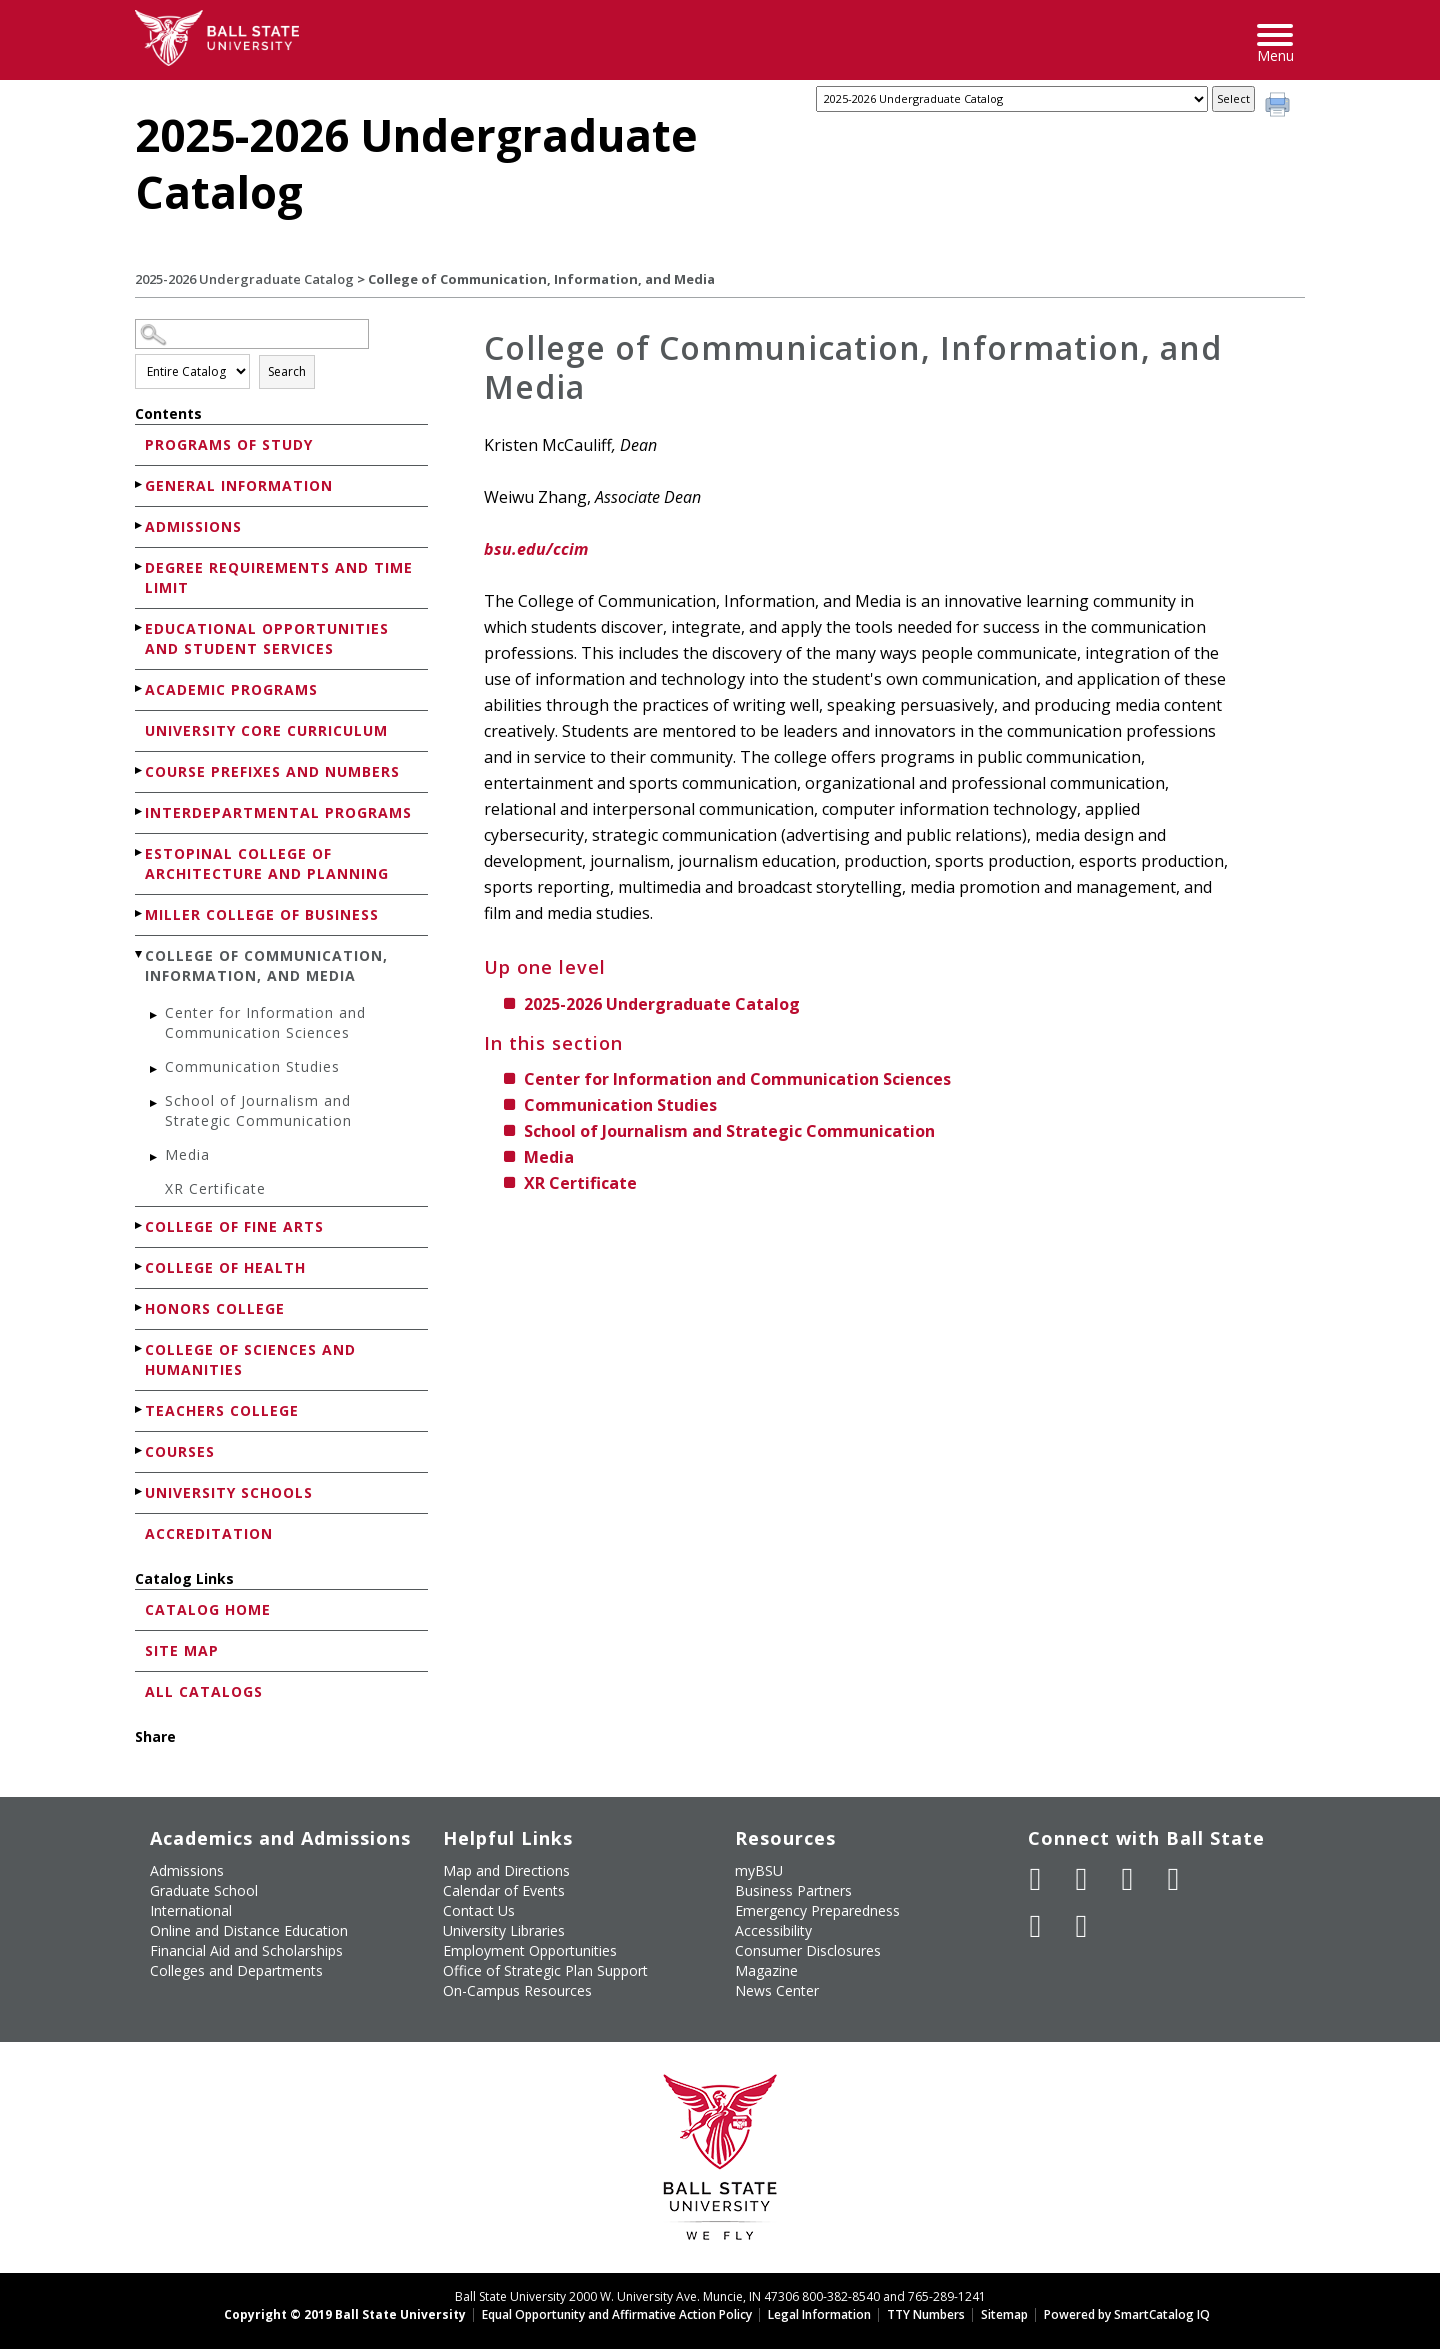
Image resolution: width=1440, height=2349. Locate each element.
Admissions (193, 526)
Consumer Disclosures (808, 1950)
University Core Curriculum (266, 730)
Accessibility (773, 1930)
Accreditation (209, 1533)
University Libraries (504, 1930)
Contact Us (479, 1910)
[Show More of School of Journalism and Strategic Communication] (155, 1103)
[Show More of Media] (155, 1157)
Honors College (215, 1308)
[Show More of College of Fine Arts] (140, 1225)
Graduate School (204, 1890)
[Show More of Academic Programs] (140, 688)
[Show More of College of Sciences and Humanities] (140, 1348)
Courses (180, 1451)
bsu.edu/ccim (536, 549)
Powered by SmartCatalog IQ (1127, 2314)
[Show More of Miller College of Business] (140, 913)
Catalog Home (208, 1609)
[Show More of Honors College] (140, 1307)
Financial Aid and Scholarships (246, 1950)
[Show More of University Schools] (140, 1491)
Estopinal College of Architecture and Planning (267, 863)
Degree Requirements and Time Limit (279, 577)
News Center (777, 1990)
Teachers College (222, 1410)
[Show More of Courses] (140, 1450)
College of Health (225, 1267)
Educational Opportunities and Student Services (267, 638)
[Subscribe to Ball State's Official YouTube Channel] (1128, 1879)
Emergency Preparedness (817, 1910)
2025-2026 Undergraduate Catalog (244, 279)
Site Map (182, 1650)
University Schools (229, 1492)
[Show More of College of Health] (140, 1266)
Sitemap (1004, 2314)
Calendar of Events (504, 1890)
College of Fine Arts (234, 1226)
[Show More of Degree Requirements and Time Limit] (140, 566)
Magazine (766, 1970)
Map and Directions (506, 1870)
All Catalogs (204, 1691)
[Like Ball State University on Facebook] (1036, 1879)
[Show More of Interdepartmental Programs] (140, 811)
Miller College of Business (262, 914)
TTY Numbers (926, 2314)
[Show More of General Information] (140, 484)
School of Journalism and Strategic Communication (258, 1110)
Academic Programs (231, 689)
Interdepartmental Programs (278, 812)
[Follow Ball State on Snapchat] (1082, 1926)
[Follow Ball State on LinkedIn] (1036, 1926)
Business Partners (793, 1890)
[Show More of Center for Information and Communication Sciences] (155, 1015)
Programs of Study (229, 444)
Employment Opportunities (530, 1950)
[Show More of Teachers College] (140, 1409)
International (191, 1910)
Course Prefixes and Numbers (272, 771)
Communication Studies (252, 1066)
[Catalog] (1012, 99)
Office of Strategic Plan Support (545, 1970)
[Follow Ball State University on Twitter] (1082, 1879)
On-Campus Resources (517, 1990)
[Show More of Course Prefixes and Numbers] (140, 770)
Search (287, 371)
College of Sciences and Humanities (250, 1359)
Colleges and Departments (236, 1970)
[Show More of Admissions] (140, 525)
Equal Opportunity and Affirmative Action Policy (617, 2314)
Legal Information (819, 2314)
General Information (239, 485)
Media (187, 1154)
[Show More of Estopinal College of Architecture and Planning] (140, 852)
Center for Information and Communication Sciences (265, 1022)
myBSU (759, 1870)
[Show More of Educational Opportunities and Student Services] (140, 627)
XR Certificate (215, 1188)
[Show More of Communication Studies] (155, 1069)
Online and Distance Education (249, 1930)
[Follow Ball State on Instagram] (1174, 1879)
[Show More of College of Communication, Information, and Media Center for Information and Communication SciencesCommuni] (140, 954)
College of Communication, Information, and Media (266, 965)
